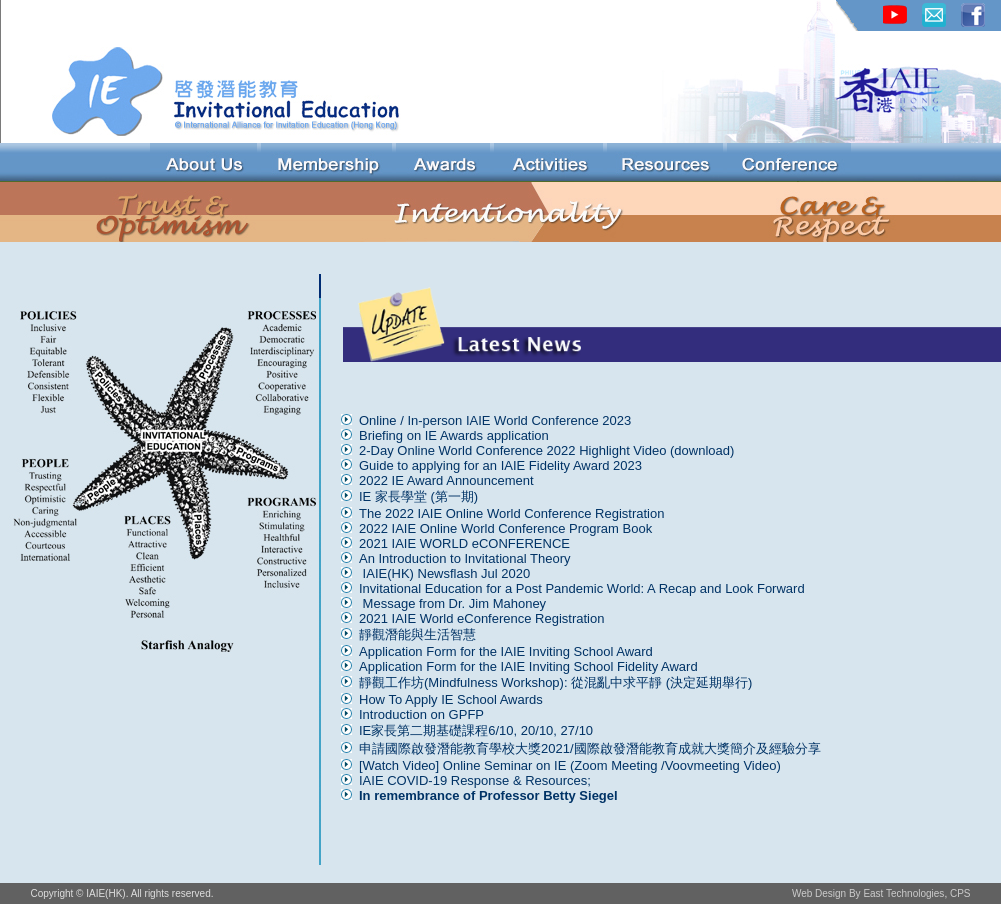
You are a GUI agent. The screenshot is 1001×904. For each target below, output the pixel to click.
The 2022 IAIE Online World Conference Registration (511, 513)
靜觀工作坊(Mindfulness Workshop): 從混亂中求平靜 (510, 682)
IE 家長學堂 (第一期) (418, 496)
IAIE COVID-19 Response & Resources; (475, 780)
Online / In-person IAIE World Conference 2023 (495, 420)
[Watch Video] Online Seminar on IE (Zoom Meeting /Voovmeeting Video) (570, 765)
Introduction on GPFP (421, 714)
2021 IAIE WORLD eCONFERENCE (464, 543)
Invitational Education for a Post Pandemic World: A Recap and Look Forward (582, 588)
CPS (960, 893)
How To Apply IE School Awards (451, 699)
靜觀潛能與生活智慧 (417, 634)
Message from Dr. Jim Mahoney (454, 603)
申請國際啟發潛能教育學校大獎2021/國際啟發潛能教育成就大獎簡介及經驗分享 (590, 748)
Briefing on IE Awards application (454, 435)
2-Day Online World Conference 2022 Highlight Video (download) (546, 450)
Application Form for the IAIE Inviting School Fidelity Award (528, 666)
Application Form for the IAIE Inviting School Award (506, 651)
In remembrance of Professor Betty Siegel (488, 795)
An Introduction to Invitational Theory (466, 558)
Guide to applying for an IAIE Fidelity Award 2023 (500, 465)
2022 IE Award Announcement (446, 480)
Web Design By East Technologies (868, 893)
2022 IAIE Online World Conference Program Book (505, 528)
